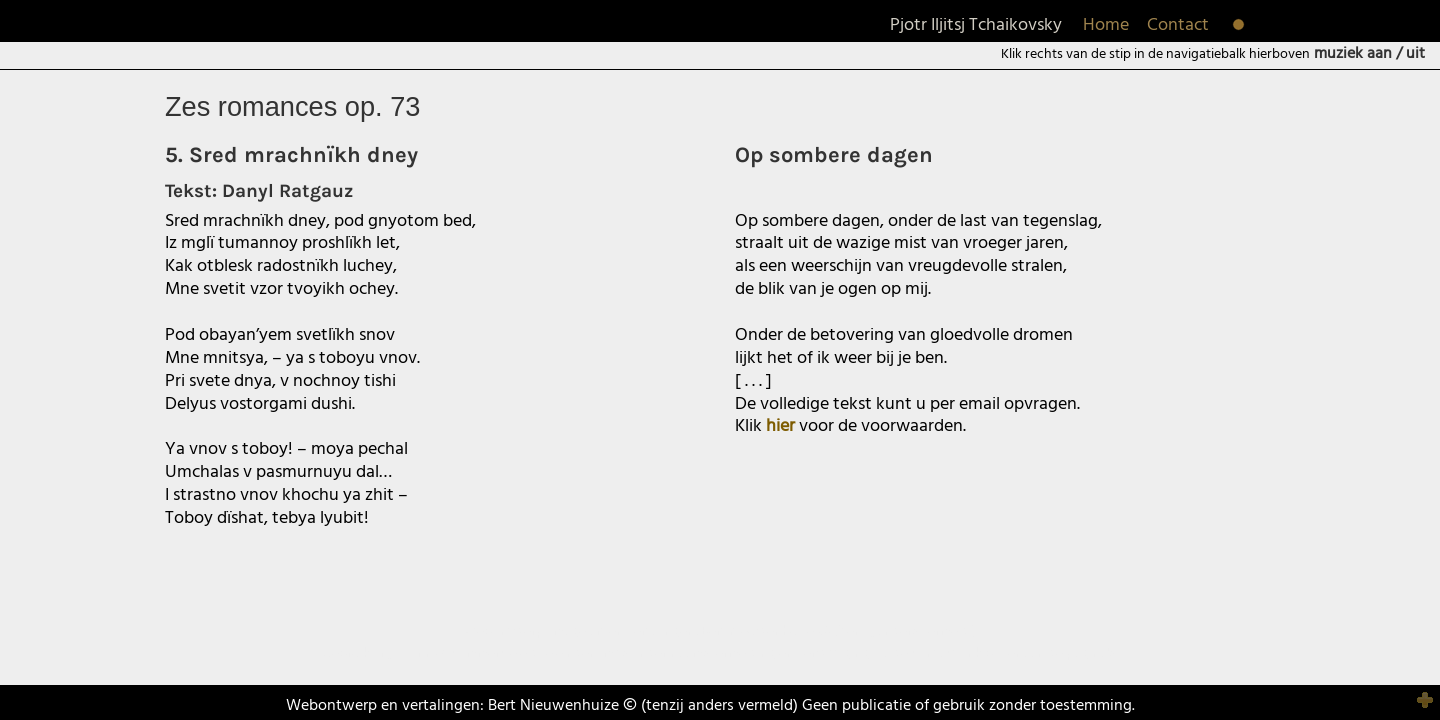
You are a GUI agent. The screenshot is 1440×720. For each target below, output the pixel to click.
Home (1106, 25)
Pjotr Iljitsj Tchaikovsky (976, 25)
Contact (1178, 25)
